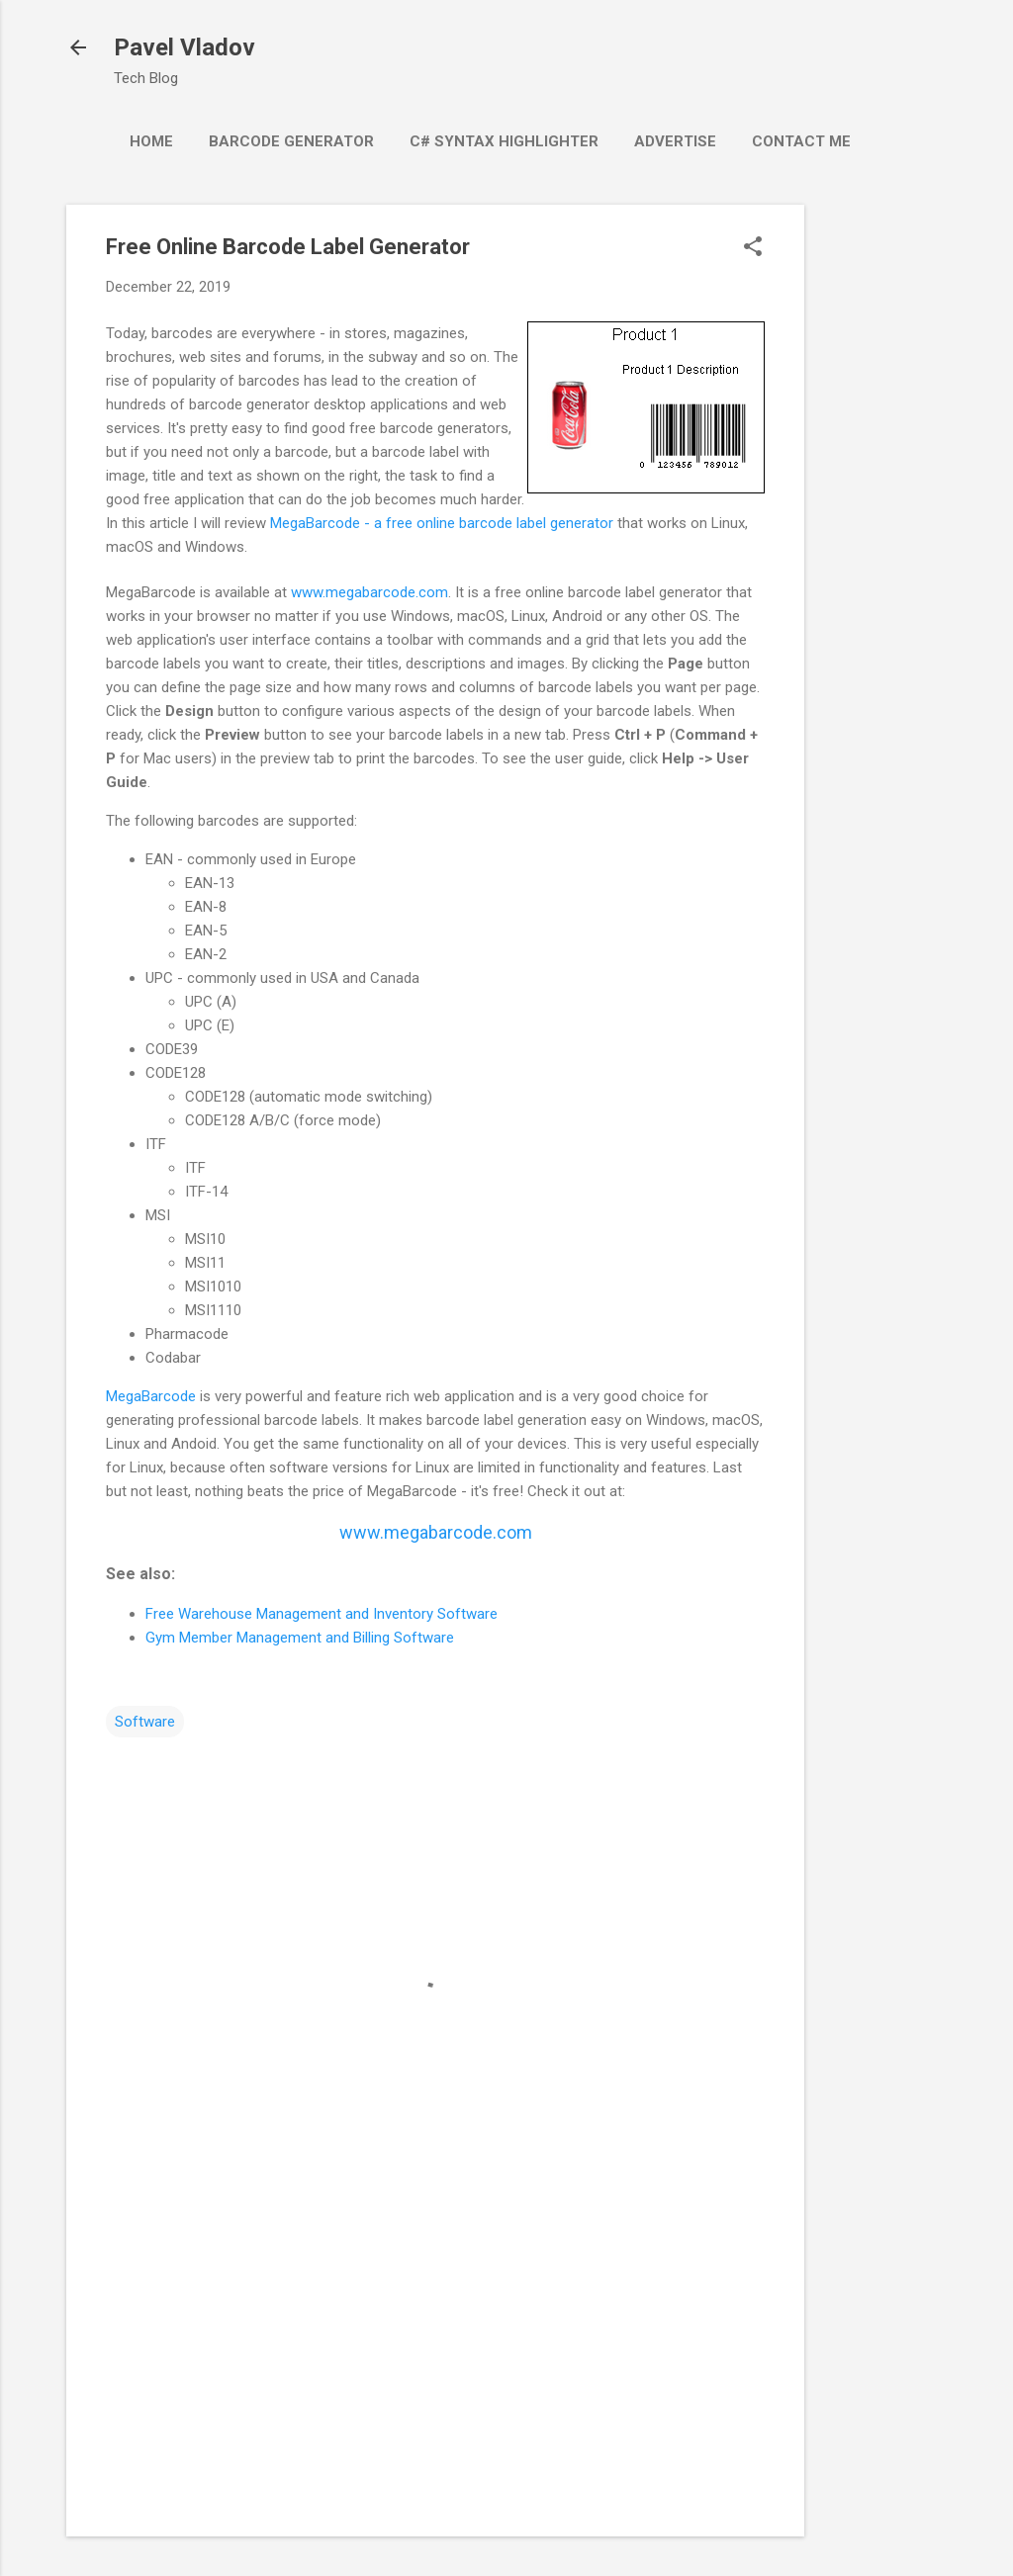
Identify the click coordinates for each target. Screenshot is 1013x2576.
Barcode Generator (291, 141)
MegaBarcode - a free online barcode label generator (441, 523)
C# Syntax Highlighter (504, 141)
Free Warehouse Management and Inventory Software (321, 1614)
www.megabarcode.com (369, 592)
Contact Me (801, 141)
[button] (753, 248)
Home (151, 141)
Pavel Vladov (184, 47)
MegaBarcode (151, 1396)
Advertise (675, 141)
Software (145, 1722)
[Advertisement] (883, 501)
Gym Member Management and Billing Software (299, 1637)
